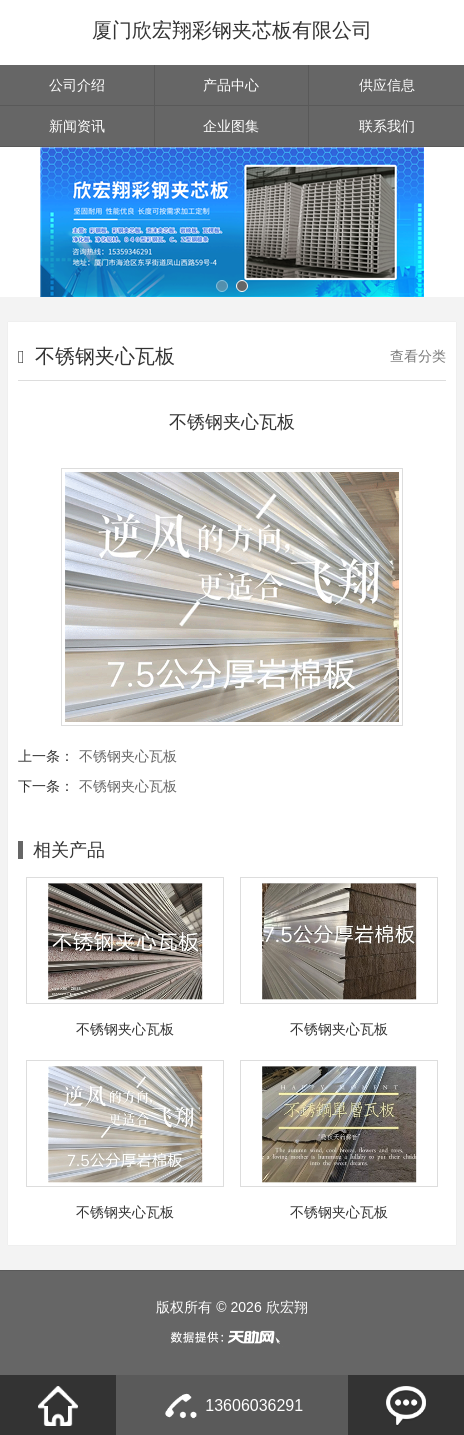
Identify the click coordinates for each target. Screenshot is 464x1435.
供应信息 (387, 85)
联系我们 (387, 126)
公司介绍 (77, 85)
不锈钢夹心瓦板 (128, 756)
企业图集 (231, 126)
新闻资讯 (77, 126)
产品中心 (231, 85)
